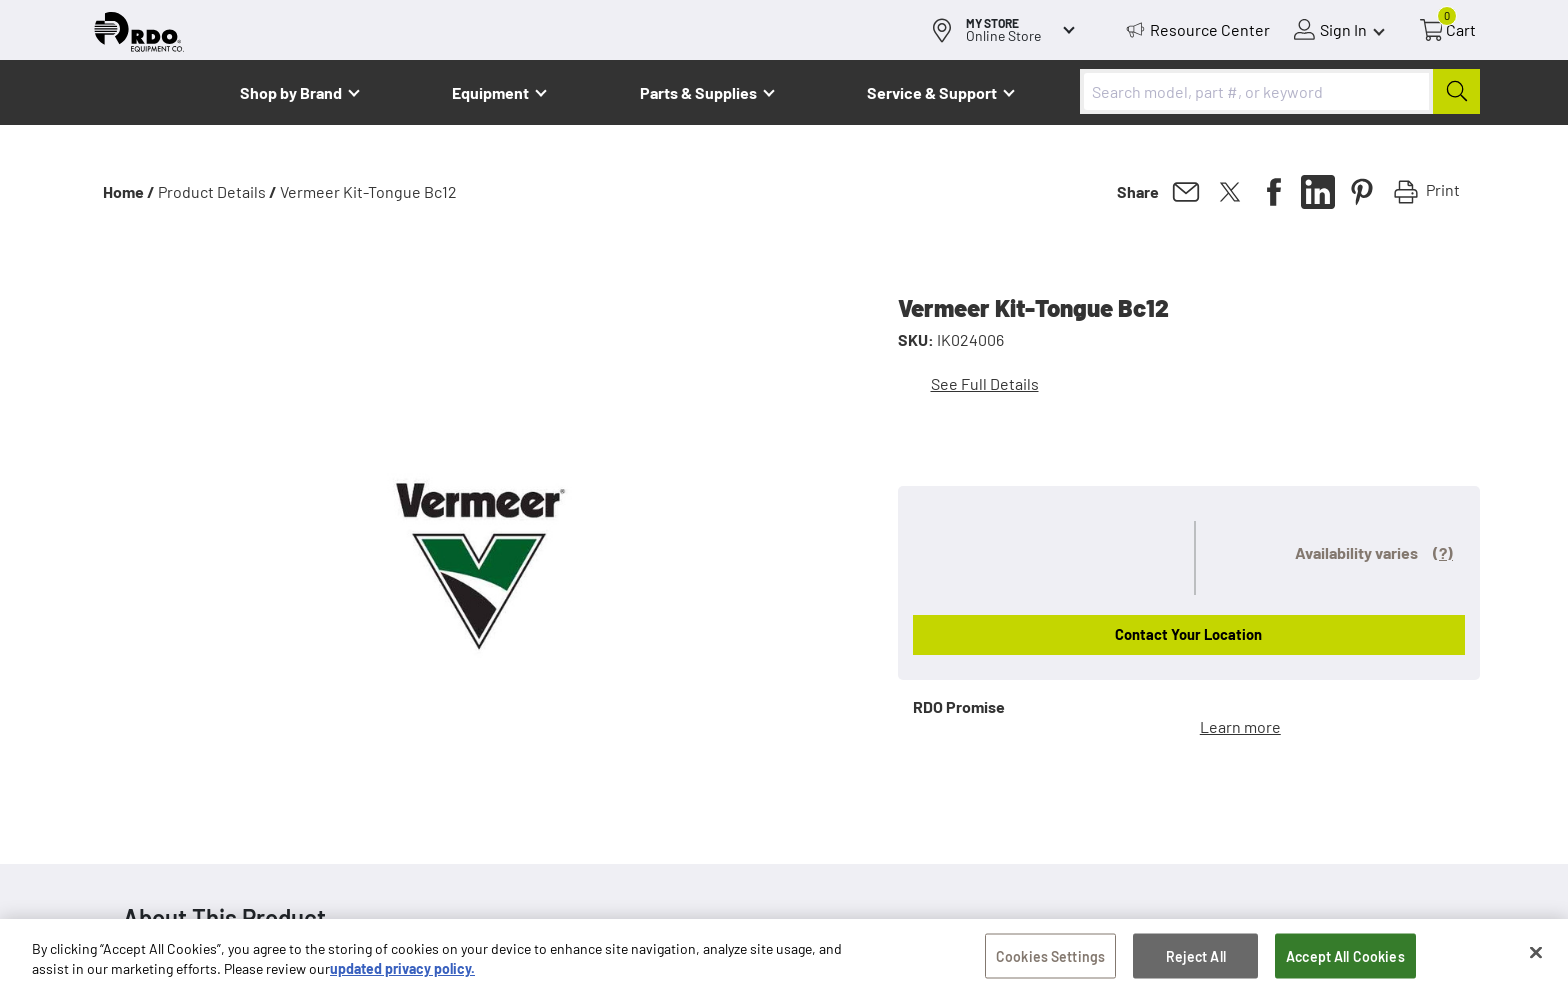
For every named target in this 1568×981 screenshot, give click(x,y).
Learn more (1240, 726)
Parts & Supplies (698, 92)
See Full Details (985, 383)
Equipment (490, 92)
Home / (129, 191)
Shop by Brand (291, 92)
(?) (1443, 552)
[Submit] (1456, 91)
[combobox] (1280, 91)
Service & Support (932, 92)
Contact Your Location (1188, 634)
